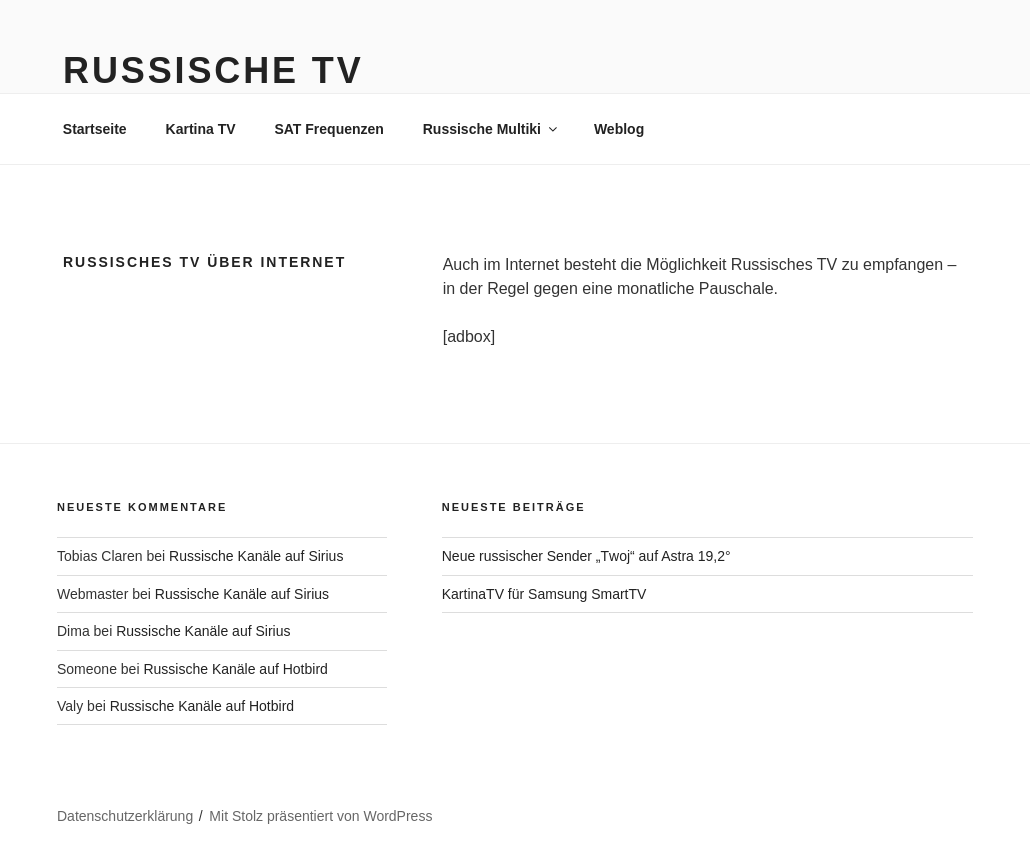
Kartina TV (201, 129)
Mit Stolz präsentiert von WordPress (320, 816)
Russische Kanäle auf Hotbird (235, 669)
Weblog (619, 129)
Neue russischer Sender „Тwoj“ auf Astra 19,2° (586, 556)
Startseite (95, 129)
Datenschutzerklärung (125, 816)
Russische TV (213, 70)
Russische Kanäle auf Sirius (256, 556)
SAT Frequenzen (328, 129)
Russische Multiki (491, 129)
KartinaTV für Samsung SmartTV (544, 594)
